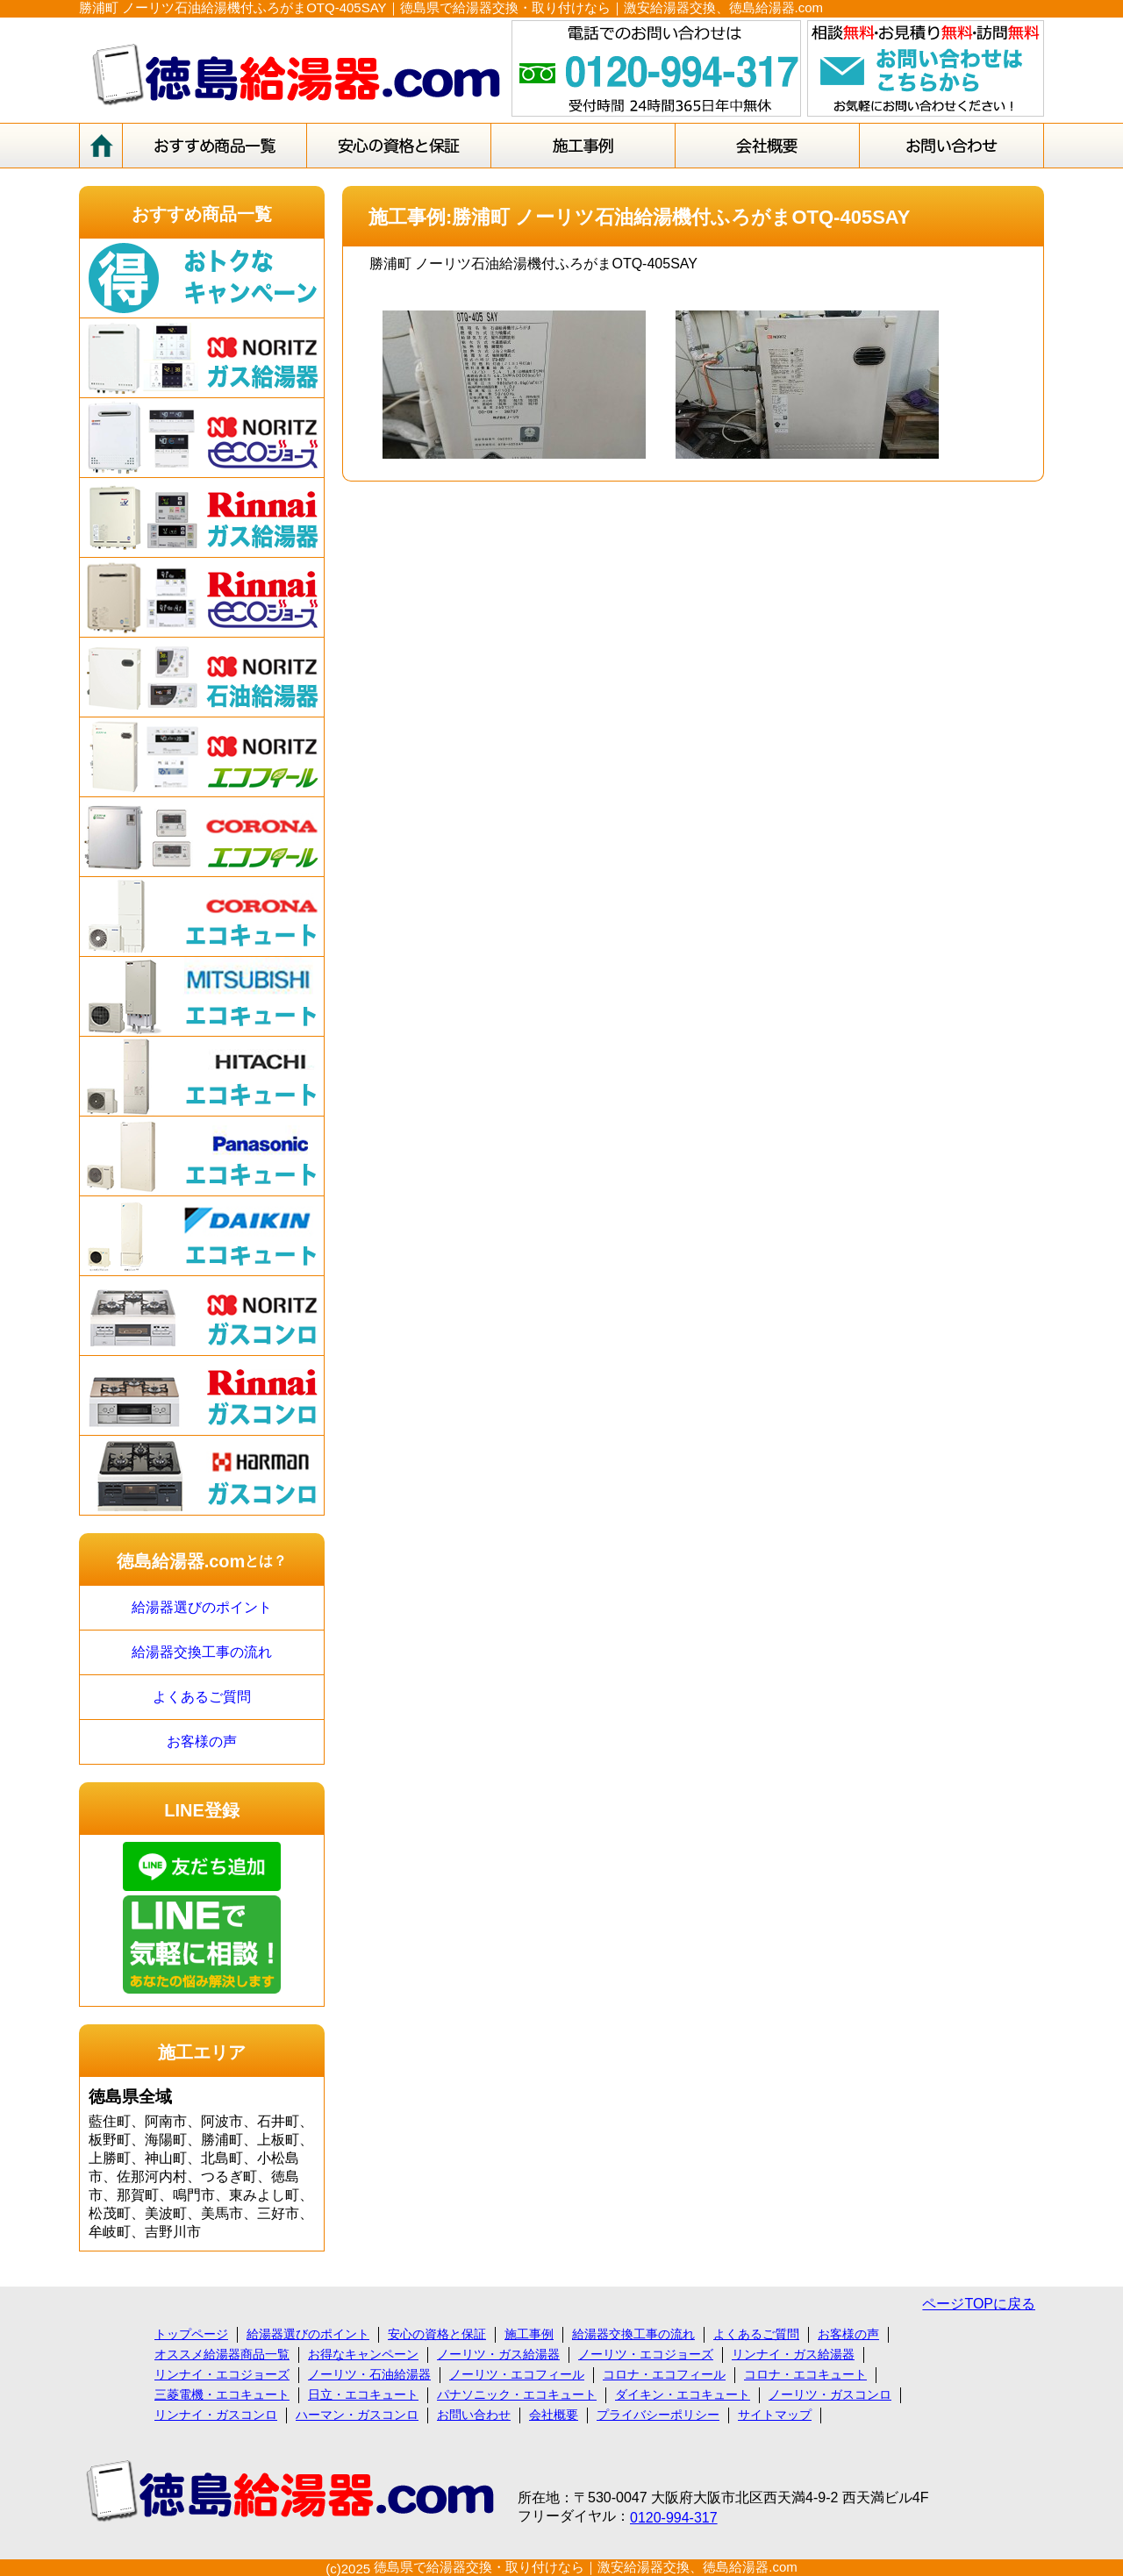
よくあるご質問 (202, 1696)
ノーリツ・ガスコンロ (830, 2394)
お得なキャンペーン (363, 2354)
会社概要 (553, 2415)
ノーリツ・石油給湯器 (369, 2374)
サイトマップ (775, 2415)
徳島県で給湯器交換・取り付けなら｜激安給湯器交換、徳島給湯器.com (586, 2566)
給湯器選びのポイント (202, 1607)
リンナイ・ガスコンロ (215, 2415)
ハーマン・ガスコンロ (357, 2415)
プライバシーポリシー (658, 2415)
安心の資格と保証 (437, 2334)
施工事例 (529, 2334)
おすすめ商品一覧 (202, 214)
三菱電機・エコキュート (222, 2394)
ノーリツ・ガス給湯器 (498, 2354)
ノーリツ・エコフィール (516, 2374)
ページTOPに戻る (978, 2303)
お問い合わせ (474, 2415)
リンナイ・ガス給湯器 (793, 2354)
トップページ (191, 2334)
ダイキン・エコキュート (682, 2394)
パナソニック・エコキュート (517, 2394)
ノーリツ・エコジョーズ (645, 2354)
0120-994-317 (674, 2517)
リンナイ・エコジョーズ (222, 2374)
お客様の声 (202, 1741)
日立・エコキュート (363, 2394)
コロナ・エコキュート (805, 2374)
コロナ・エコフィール (664, 2374)
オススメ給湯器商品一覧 (222, 2354)
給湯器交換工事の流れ (202, 1652)
